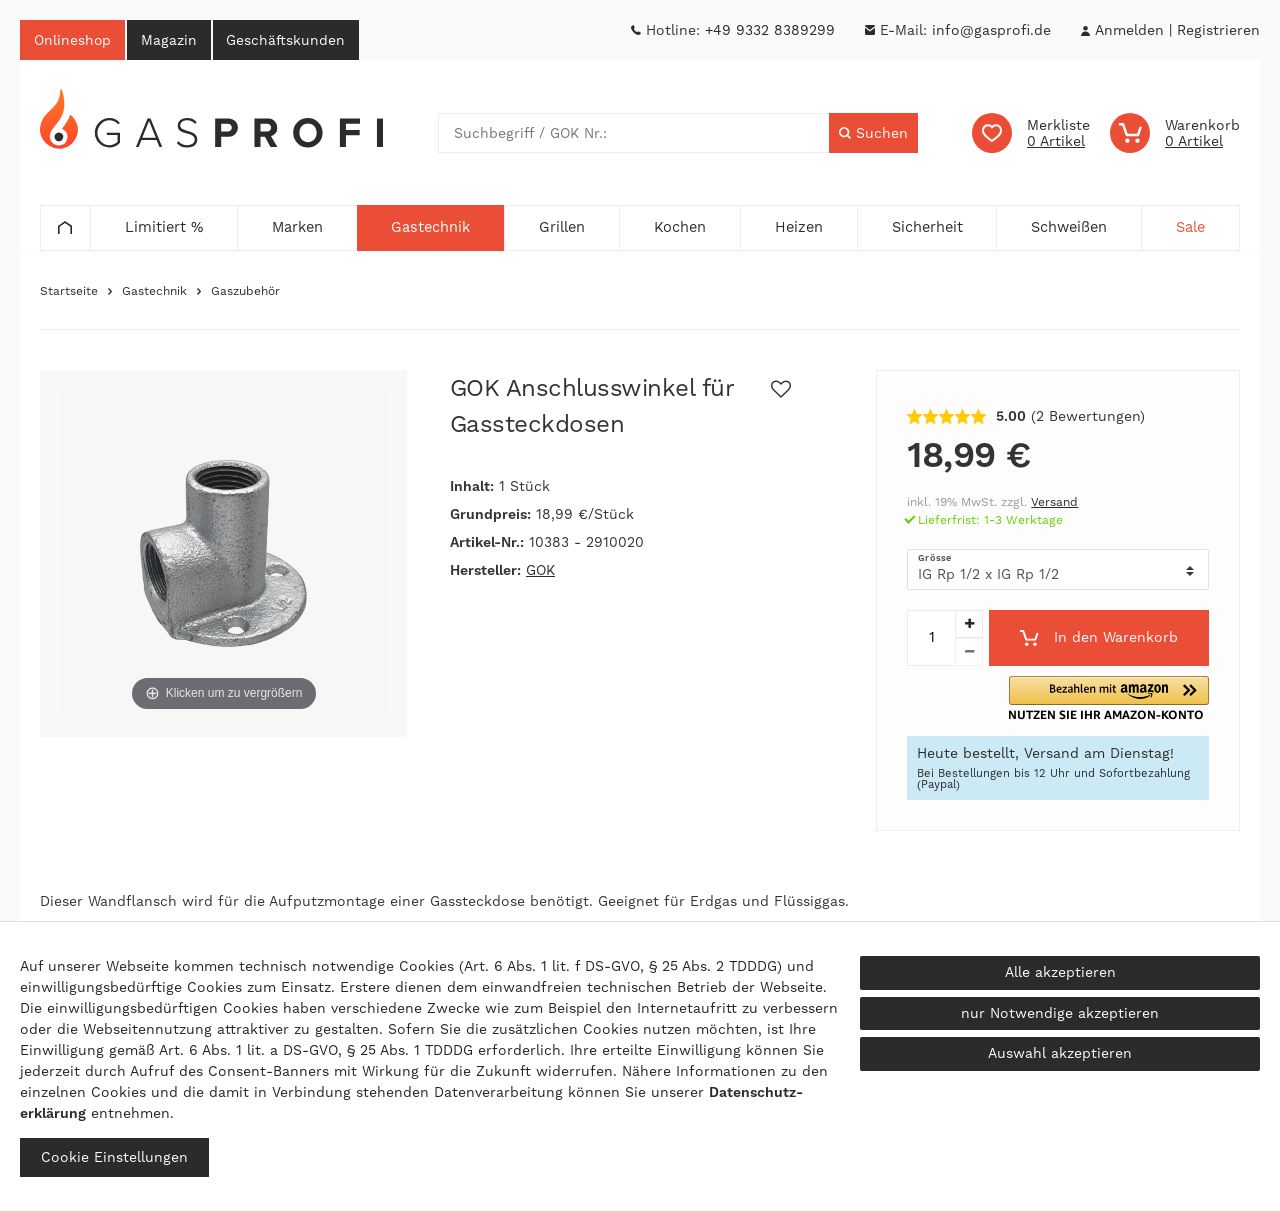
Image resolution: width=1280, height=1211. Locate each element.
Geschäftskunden (293, 40)
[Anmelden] (1129, 30)
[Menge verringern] (969, 653)
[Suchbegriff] (634, 134)
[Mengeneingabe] (931, 639)
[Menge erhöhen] (969, 625)
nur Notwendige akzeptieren (1060, 1013)
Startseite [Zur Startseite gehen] (69, 292)
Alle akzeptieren (1060, 972)
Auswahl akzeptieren (1060, 1053)
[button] (1136, 699)
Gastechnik (154, 292)
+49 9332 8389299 (770, 30)
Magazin (173, 40)
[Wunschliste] (1031, 134)
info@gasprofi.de (991, 30)
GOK (540, 571)
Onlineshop (74, 40)
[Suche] (873, 134)
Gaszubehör (245, 292)
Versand (1054, 503)
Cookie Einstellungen (114, 1157)
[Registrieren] (1218, 30)
